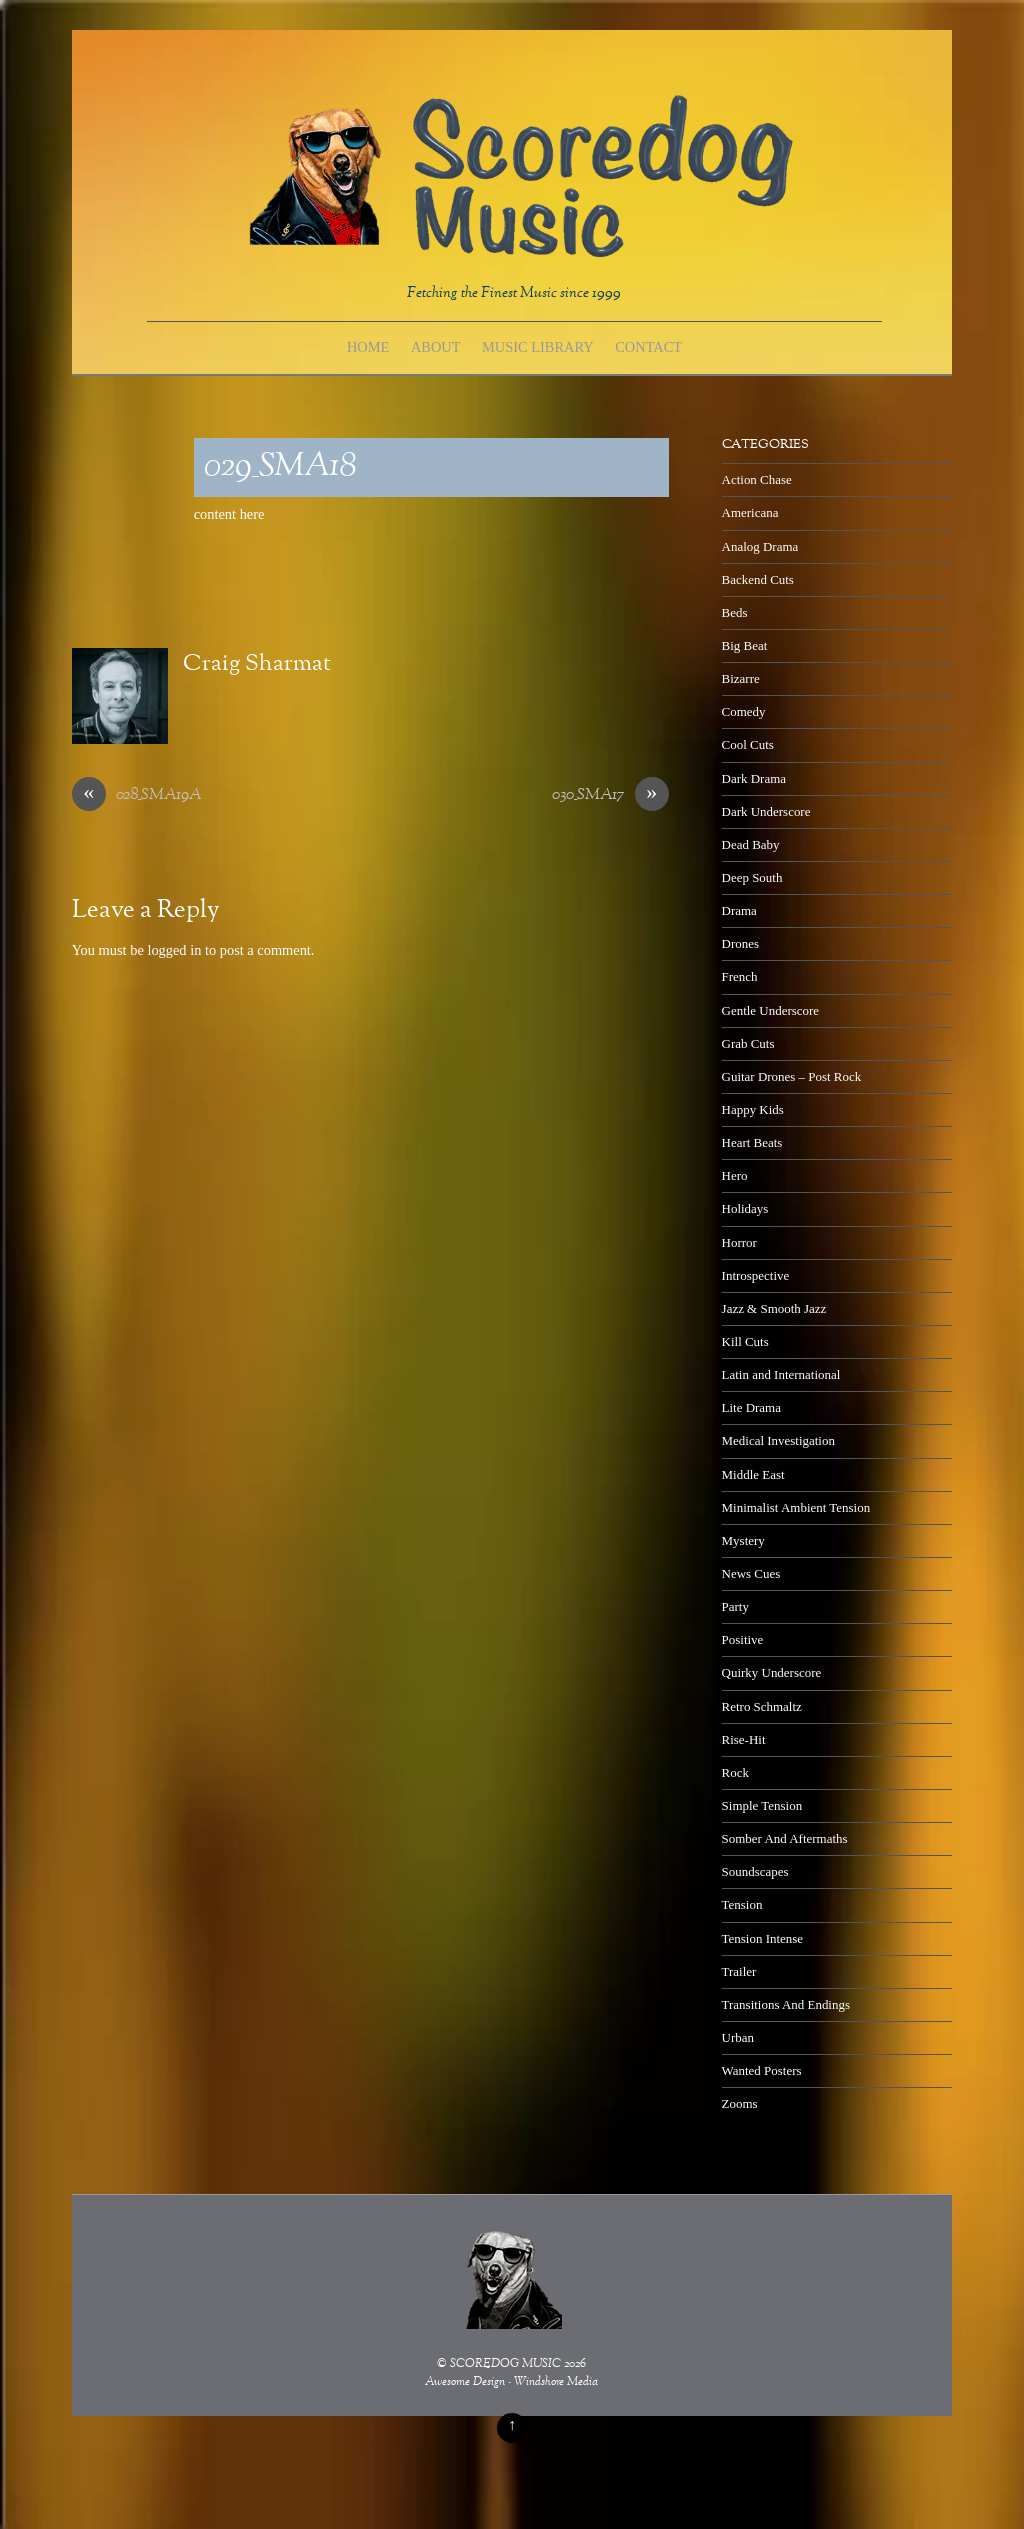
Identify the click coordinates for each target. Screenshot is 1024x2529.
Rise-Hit (744, 1739)
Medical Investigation (778, 1440)
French (740, 976)
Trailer (739, 1971)
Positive (743, 1639)
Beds (735, 612)
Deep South (752, 877)
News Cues (751, 1573)
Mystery (743, 1540)
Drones (740, 943)
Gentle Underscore (770, 1010)
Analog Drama (760, 546)
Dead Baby (751, 844)
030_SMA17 (610, 796)
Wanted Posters (762, 2070)
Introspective (756, 1275)
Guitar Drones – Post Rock (792, 1076)
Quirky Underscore (772, 1672)
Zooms (740, 2103)
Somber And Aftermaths (785, 1838)
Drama (739, 910)
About (436, 347)
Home (368, 347)
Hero (735, 1175)
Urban (738, 2037)
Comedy (744, 711)
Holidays (745, 1208)
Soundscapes (755, 1871)
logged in (174, 950)
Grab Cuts (748, 1043)
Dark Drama (754, 778)
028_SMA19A (136, 796)
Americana (750, 512)
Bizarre (741, 678)
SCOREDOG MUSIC (505, 2364)
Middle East (753, 1474)
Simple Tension (762, 1805)
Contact (648, 347)
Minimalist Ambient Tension (796, 1507)
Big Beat (745, 645)
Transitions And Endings (786, 2004)
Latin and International (781, 1374)
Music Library (538, 347)
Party (735, 1606)
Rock (735, 1772)
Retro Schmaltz (762, 1706)
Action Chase (757, 479)
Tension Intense (762, 1938)
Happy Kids (753, 1109)
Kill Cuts (745, 1341)
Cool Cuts (748, 744)
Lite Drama (751, 1407)
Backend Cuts (758, 579)
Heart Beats (752, 1142)
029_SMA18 (280, 467)
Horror (739, 1242)
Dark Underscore (766, 811)
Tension (742, 1904)
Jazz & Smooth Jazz (774, 1308)
